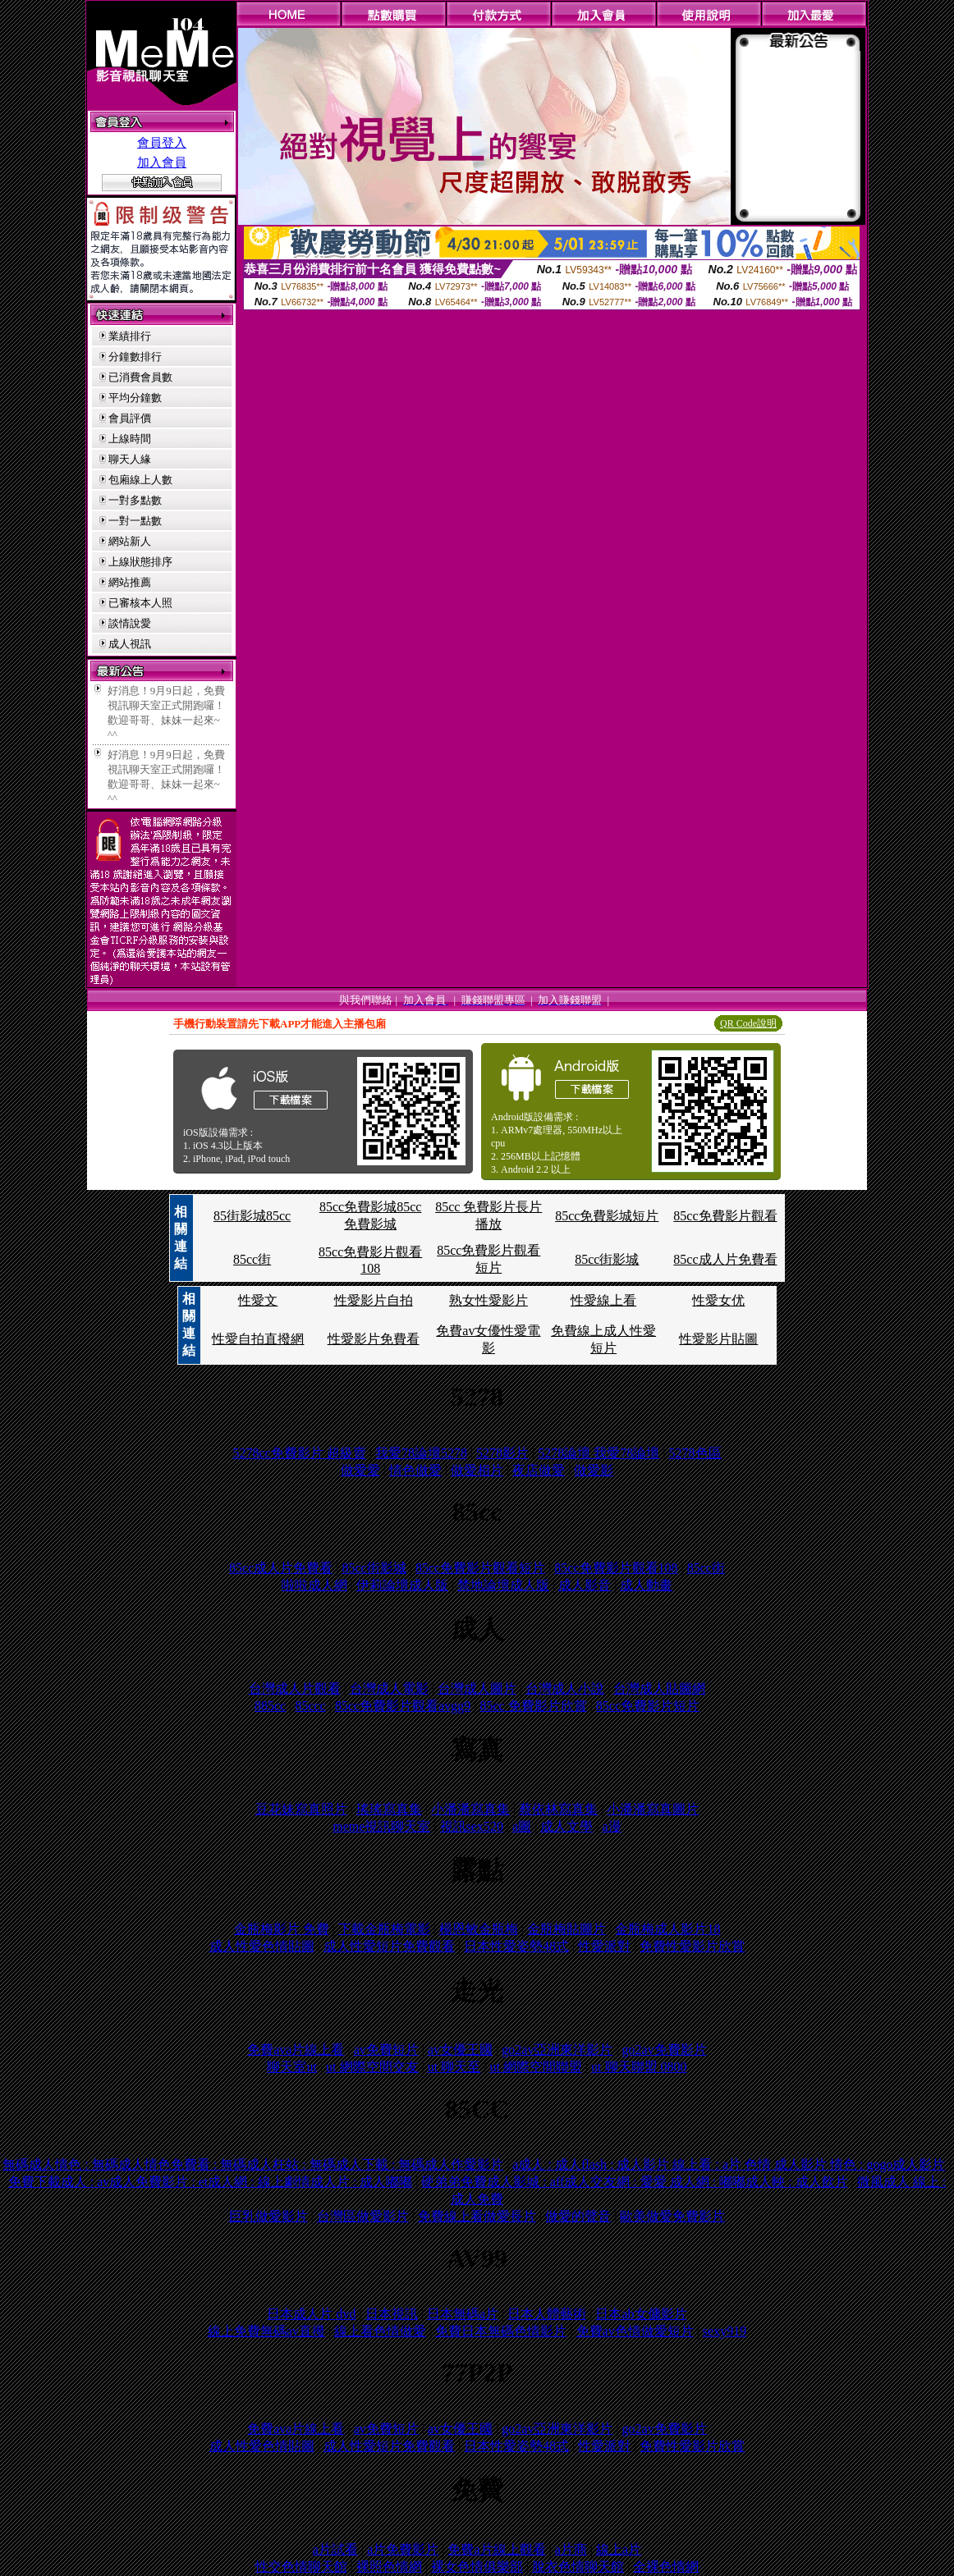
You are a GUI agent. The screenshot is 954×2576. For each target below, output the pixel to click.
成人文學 (566, 1826)
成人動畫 (646, 1585)
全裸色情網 (666, 2567)
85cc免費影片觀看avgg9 (402, 1706)
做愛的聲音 (578, 2216)
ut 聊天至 (454, 2067)
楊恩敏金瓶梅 (478, 1929)
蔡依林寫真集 (558, 1809)
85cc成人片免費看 (725, 1259)
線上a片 (618, 2549)
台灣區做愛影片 (363, 2216)
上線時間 (129, 438)
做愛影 (593, 1470)
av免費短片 (386, 2050)
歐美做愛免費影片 (672, 2216)
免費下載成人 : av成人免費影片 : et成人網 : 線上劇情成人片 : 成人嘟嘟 (210, 2182)
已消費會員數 (140, 377)
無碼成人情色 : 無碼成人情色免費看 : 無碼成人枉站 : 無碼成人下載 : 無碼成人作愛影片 (252, 2164)
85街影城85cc (252, 1216)
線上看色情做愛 (380, 2331)
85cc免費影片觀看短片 (480, 1568)
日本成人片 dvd (311, 2314)
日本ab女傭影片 (640, 2314)
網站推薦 (129, 582)
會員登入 (161, 142)
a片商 (571, 2549)
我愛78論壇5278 (421, 1453)
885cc (270, 1706)
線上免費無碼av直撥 (266, 2331)
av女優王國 (460, 2050)
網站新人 (129, 541)
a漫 (612, 1826)
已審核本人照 (140, 603)
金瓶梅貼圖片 (566, 1929)
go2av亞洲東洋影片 (557, 2050)
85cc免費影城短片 (606, 1216)
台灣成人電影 (389, 1688)
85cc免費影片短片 (647, 1706)
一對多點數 (135, 500)
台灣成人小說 (564, 1688)
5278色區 (695, 1453)
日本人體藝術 (546, 2314)
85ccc (310, 1706)
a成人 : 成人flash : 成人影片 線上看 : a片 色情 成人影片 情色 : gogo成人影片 (728, 2164)
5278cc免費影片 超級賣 (298, 1453)
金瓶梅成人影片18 (667, 1929)
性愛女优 (718, 1300)
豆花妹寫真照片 (301, 1809)
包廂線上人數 (140, 480)
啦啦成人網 (314, 1585)
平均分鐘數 (135, 397)
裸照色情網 (389, 2567)
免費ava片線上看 (295, 2050)
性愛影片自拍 (373, 1300)
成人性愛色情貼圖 (261, 1946)
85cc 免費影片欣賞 (532, 1706)
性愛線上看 (603, 1300)
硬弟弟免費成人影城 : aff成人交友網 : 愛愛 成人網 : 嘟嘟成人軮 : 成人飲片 (634, 2182)
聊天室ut (291, 2067)
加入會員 (161, 162)
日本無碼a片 (462, 2314)
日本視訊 (391, 2314)
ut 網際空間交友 (372, 2067)
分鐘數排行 (135, 356)
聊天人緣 (129, 459)
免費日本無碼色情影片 (500, 2331)
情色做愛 (415, 1470)
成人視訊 (129, 644)
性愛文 (257, 1300)
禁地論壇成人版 (503, 1585)
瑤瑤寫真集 (389, 1809)
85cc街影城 (607, 1259)
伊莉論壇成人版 (402, 1585)
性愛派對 (604, 1946)
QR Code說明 (748, 1023)
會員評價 (129, 418)
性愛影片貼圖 (718, 1339)
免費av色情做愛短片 (635, 2331)
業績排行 (129, 336)
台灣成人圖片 (477, 1688)
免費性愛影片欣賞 (692, 1946)
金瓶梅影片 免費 (281, 1929)
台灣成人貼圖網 (659, 1688)
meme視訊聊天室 (381, 1826)
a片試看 (335, 2549)
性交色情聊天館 (301, 2567)
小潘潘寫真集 (470, 1809)
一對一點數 (135, 521)
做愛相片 (477, 1470)
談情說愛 (129, 623)
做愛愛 (360, 1470)
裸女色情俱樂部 (477, 2567)
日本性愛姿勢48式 (516, 1946)
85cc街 (252, 1259)
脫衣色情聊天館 (578, 2567)
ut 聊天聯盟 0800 (638, 2067)
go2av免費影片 (664, 2050)
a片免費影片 (402, 2549)
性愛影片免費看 (374, 1339)
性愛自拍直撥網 (258, 1339)
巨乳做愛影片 (268, 2216)
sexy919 (724, 2331)
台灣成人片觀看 (295, 1688)
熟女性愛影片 (488, 1300)
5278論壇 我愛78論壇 (598, 1453)
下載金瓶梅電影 (384, 1929)
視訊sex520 (471, 1826)
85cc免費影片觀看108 (615, 1568)
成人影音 (584, 1585)
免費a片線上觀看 (496, 2549)
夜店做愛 (538, 1470)
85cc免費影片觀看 (725, 1216)
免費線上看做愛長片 (477, 2216)
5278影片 (502, 1453)
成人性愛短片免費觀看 (389, 1946)
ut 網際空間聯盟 (535, 2067)
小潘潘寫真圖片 (653, 1809)
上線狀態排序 (140, 562)
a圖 (521, 1826)
